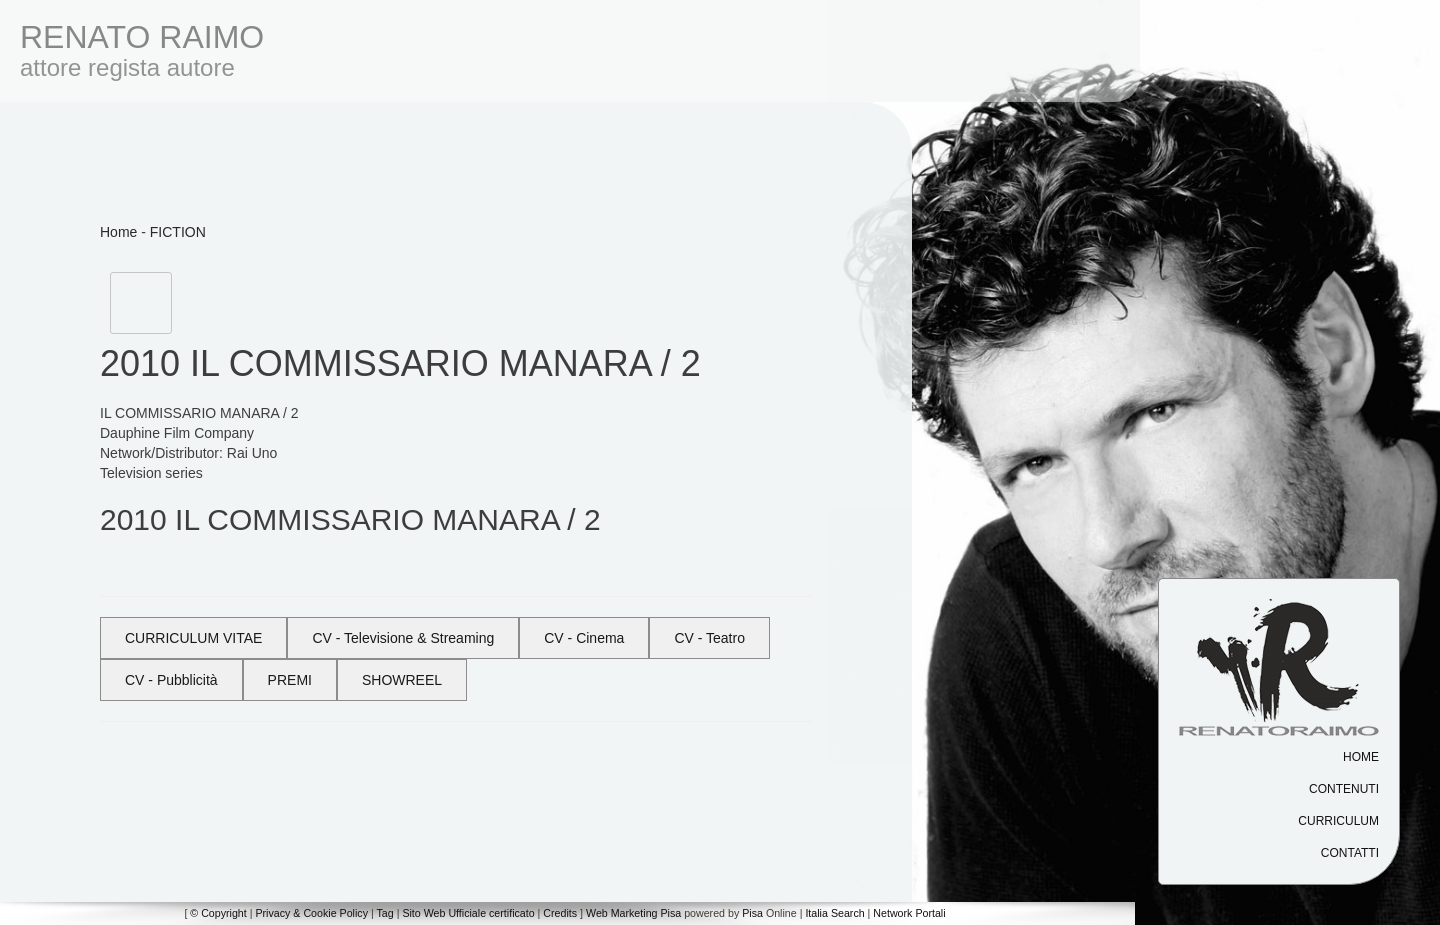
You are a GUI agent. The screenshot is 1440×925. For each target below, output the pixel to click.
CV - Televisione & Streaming (403, 638)
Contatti (1350, 853)
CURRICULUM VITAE (193, 638)
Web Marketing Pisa (633, 913)
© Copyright (218, 913)
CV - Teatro (709, 638)
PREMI (290, 680)
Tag (384, 913)
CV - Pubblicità (171, 680)
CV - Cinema (584, 638)
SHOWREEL (402, 680)
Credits (560, 913)
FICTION (178, 232)
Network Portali (909, 913)
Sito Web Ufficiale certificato (468, 913)
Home (1361, 757)
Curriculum (1338, 821)
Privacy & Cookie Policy (311, 913)
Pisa (752, 913)
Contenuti (1344, 789)
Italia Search (834, 913)
